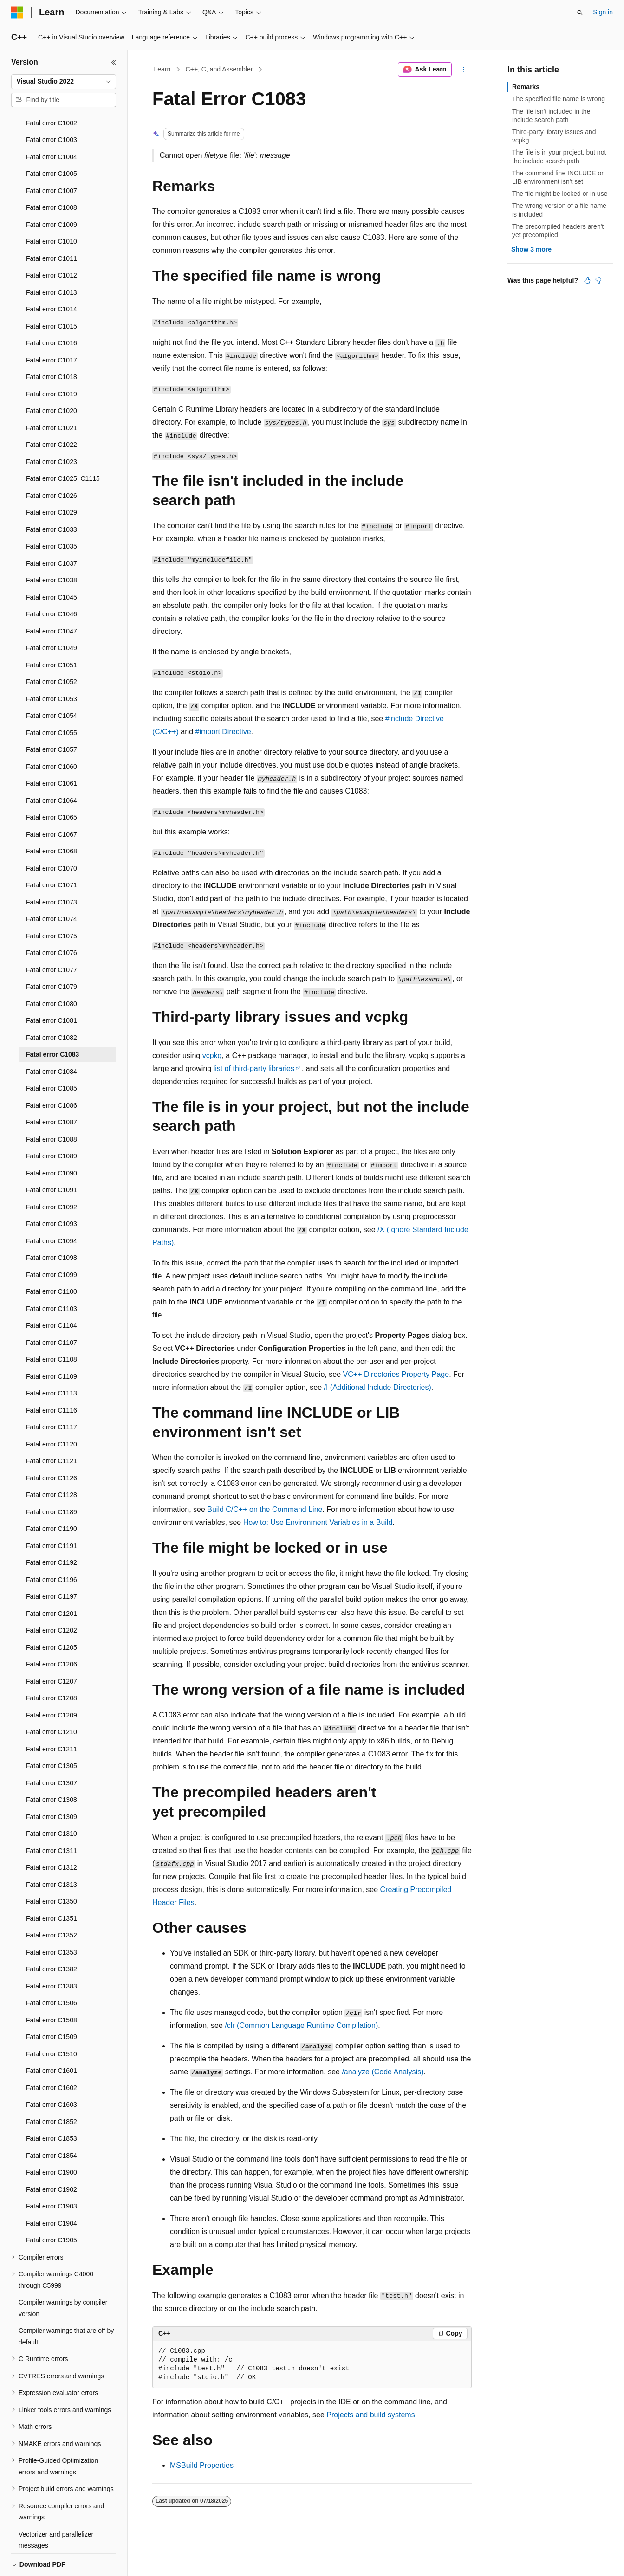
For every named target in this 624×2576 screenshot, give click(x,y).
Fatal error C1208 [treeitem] (51, 1666)
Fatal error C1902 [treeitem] (51, 2157)
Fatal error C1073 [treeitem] (51, 870)
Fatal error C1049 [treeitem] (51, 616)
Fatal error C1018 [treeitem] (51, 345)
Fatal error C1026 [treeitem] (51, 463)
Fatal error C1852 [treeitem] (51, 2089)
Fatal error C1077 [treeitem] (51, 938)
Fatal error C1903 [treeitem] (51, 2174)
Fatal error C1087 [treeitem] (51, 1090)
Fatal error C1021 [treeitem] (51, 396)
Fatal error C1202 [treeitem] (51, 1598)
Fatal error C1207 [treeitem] (51, 1649)
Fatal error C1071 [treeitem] (51, 853)
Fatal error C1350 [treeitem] (51, 1869)
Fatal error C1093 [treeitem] (51, 1191)
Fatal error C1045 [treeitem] (51, 565)
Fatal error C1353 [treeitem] (51, 1920)
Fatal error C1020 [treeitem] (51, 378)
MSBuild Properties (202, 2465)
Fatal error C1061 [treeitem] (51, 751)
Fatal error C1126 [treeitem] (51, 1446)
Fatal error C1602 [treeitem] (51, 2056)
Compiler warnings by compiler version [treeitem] (63, 2275)
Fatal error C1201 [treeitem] (51, 1581)
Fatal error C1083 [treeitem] (52, 1022)
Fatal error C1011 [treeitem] (51, 226)
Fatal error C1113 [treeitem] (51, 1361)
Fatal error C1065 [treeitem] (51, 785)
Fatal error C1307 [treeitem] (51, 1751)
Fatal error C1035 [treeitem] (51, 514)
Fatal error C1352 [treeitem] (51, 1903)
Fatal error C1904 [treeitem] (51, 2191)
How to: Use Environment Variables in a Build (318, 1522)
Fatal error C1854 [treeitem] (51, 2123)
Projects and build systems (370, 2415)
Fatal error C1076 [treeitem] (51, 920)
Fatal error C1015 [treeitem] (51, 294)
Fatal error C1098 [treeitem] (51, 1225)
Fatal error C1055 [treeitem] (51, 700)
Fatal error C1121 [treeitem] (51, 1429)
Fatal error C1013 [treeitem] (51, 260)
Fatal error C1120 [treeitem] (51, 1412)
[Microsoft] (17, 12)
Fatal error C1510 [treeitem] (51, 2022)
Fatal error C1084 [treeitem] (51, 1039)
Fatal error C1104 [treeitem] (51, 1293)
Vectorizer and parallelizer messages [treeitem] (56, 2508)
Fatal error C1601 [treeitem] (51, 2038)
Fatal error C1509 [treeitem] (51, 2004)
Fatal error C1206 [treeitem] (51, 1632)
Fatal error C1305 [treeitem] (51, 1733)
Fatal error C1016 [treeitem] (51, 311)
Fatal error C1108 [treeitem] (51, 1327)
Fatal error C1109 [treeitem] (51, 1344)
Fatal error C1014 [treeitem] (51, 277)
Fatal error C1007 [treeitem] (51, 158)
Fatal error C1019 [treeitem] (51, 362)
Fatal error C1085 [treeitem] (51, 1056)
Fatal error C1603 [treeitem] (51, 2072)
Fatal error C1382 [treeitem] (51, 1937)
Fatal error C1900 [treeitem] (51, 2140)
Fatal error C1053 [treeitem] (51, 667)
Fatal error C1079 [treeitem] (51, 954)
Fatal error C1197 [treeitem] (51, 1564)
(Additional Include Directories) (377, 1387)
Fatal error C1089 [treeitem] (51, 1124)
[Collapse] (114, 62)
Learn (162, 69)
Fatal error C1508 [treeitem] (51, 1988)
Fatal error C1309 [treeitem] (51, 1784)
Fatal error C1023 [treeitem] (51, 429)
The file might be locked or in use (559, 193)
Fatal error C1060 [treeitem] (51, 734)
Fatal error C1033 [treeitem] (51, 497)
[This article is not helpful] (598, 280)
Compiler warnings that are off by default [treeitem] (66, 2304)
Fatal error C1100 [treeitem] (51, 1259)
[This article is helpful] (587, 280)
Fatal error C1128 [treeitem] (51, 1462)
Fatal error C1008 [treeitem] (51, 175)
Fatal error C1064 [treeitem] (51, 768)
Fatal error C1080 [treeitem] (51, 971)
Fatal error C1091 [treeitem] (51, 1158)
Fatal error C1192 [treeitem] (51, 1530)
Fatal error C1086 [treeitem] (51, 1073)
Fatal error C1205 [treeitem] (51, 1615)
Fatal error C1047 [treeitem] (51, 599)
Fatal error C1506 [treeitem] (51, 1971)
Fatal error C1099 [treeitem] (51, 1242)
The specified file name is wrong (558, 99)
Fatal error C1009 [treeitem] (51, 192)
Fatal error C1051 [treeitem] (51, 633)
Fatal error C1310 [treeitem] (51, 1801)
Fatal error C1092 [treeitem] (51, 1175)
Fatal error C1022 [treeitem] (51, 412)
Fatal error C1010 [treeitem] (51, 209)
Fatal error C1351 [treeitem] (51, 1886)
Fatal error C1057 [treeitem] (51, 717)
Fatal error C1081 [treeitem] (51, 988)
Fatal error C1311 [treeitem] (51, 1818)
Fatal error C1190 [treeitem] (51, 1496)
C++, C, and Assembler (219, 69)
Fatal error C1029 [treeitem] (51, 480)
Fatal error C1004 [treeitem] (51, 125)
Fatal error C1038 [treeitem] (51, 548)
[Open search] (580, 12)
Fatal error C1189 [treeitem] (51, 1480)
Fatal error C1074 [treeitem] (51, 887)
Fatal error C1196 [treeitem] (51, 1547)
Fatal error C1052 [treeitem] (51, 649)
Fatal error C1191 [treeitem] (51, 1513)
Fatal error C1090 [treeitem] (51, 1141)
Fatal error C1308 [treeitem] (51, 1767)
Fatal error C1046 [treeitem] (51, 582)
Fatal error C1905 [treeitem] (51, 2208)
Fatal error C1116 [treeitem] (51, 1378)
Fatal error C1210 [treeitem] (51, 1700)
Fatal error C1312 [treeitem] (51, 1835)
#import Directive (223, 732)
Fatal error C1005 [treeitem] (51, 141)
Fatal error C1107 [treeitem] (51, 1310)
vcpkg (212, 1055)
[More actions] (463, 69)
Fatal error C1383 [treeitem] (51, 1954)
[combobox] (63, 81)
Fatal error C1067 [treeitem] (51, 802)
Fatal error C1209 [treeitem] (51, 1683)
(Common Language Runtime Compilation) (301, 2025)
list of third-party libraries (254, 1068)
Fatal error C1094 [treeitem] (51, 1209)
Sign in (603, 12)
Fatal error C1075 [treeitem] (51, 904)
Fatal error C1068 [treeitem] (51, 819)
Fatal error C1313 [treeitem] (51, 1852)
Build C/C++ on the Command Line (264, 1509)
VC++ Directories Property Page (396, 1374)
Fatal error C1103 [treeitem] (51, 1276)
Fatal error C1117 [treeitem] (51, 1395)
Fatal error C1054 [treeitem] (51, 683)
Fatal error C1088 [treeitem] (51, 1107)
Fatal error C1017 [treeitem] (51, 328)
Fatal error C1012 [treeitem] (51, 243)
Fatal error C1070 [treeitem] (51, 836)
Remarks (526, 86)
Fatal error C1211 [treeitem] (51, 1717)
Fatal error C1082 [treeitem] (51, 1005)
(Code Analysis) (382, 2072)
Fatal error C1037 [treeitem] (51, 531)
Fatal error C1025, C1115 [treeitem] (63, 446)
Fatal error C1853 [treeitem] (51, 2106)
